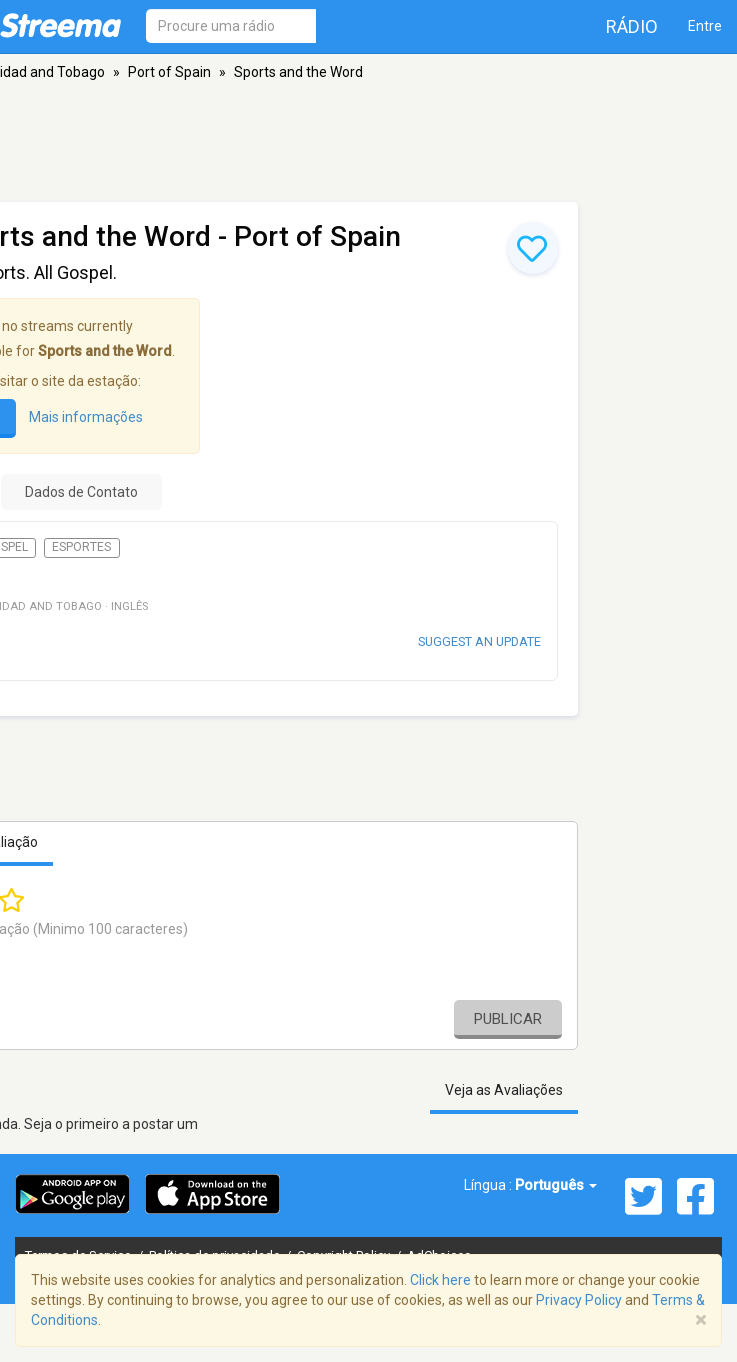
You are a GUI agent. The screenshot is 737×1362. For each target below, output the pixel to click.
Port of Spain (169, 72)
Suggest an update (479, 641)
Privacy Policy (579, 1300)
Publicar (508, 1019)
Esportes (81, 547)
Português (556, 1185)
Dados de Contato (81, 492)
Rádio (632, 26)
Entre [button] (705, 26)
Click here (440, 1280)
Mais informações (86, 417)
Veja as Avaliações (504, 1090)
